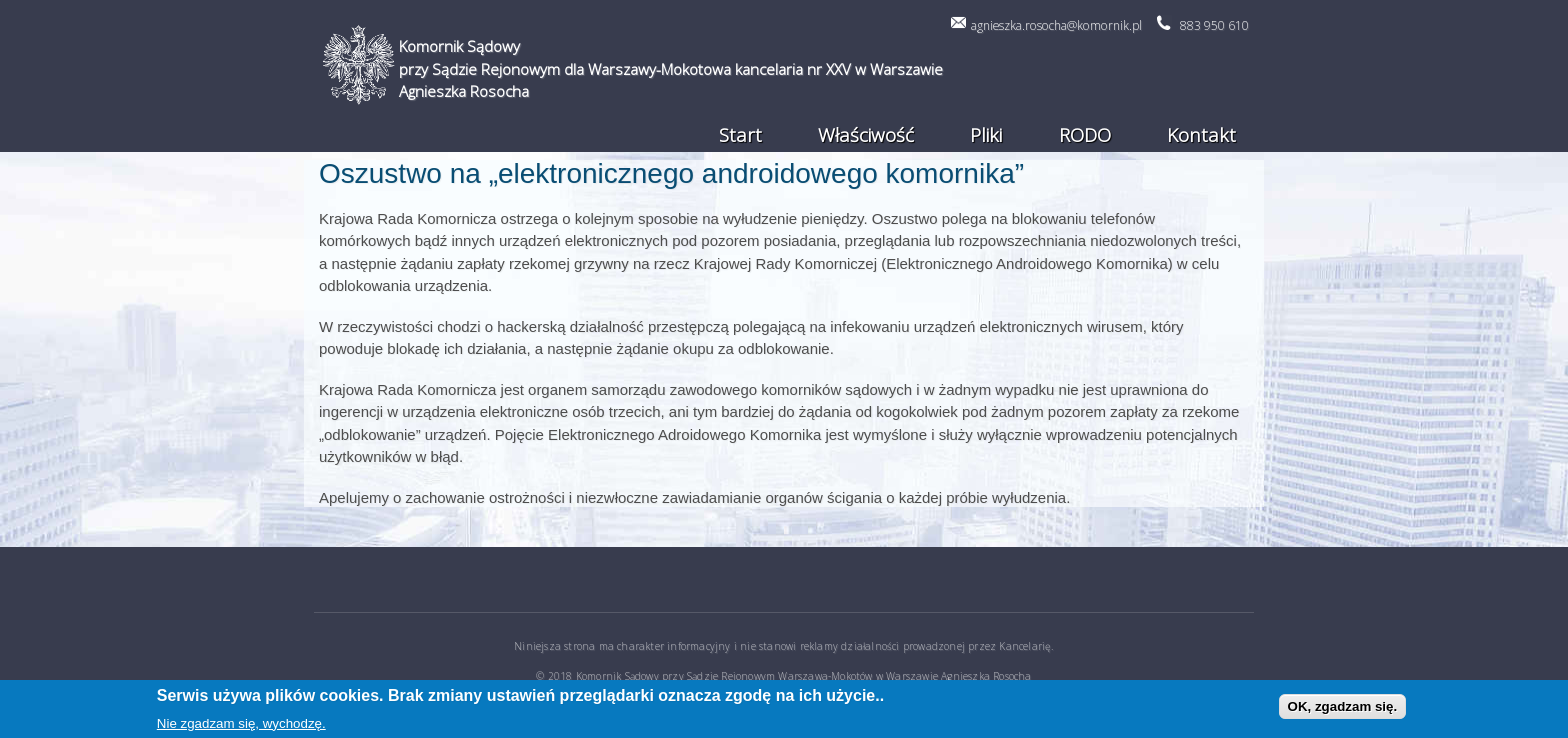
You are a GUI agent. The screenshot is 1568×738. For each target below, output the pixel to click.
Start (740, 134)
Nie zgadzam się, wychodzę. (241, 725)
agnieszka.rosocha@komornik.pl (1056, 25)
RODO (1085, 134)
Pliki (986, 134)
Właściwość (866, 134)
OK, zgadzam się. (1343, 708)
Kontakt (1201, 134)
